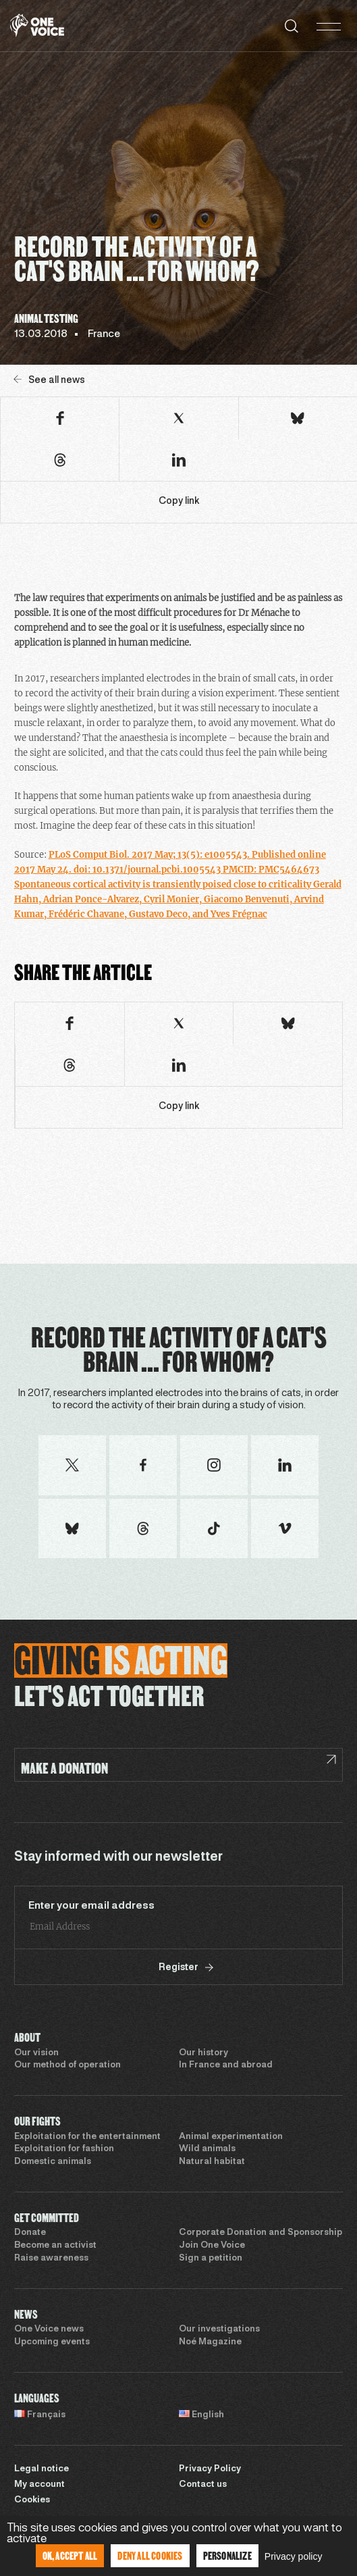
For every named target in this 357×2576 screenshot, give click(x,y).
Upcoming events (52, 2342)
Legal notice (41, 2469)
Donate (30, 2233)
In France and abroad (226, 2065)
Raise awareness (51, 2259)
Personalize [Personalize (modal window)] (227, 2555)
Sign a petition (210, 2259)
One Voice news (49, 2329)
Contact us (203, 2485)
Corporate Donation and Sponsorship (260, 2233)
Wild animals (207, 2149)
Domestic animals (52, 2162)
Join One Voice (212, 2246)
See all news (49, 380)
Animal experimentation (231, 2137)
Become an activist (55, 2246)
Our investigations (219, 2329)
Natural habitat (212, 2162)
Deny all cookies (149, 2555)
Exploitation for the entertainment (87, 2137)
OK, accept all (70, 2555)
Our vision (36, 2053)
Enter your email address (91, 1906)
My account (39, 2485)
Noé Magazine (210, 2342)
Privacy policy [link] (294, 2556)
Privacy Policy (210, 2469)
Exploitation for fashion (64, 2149)
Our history (203, 2053)
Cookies (32, 2500)
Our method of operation (67, 2065)
